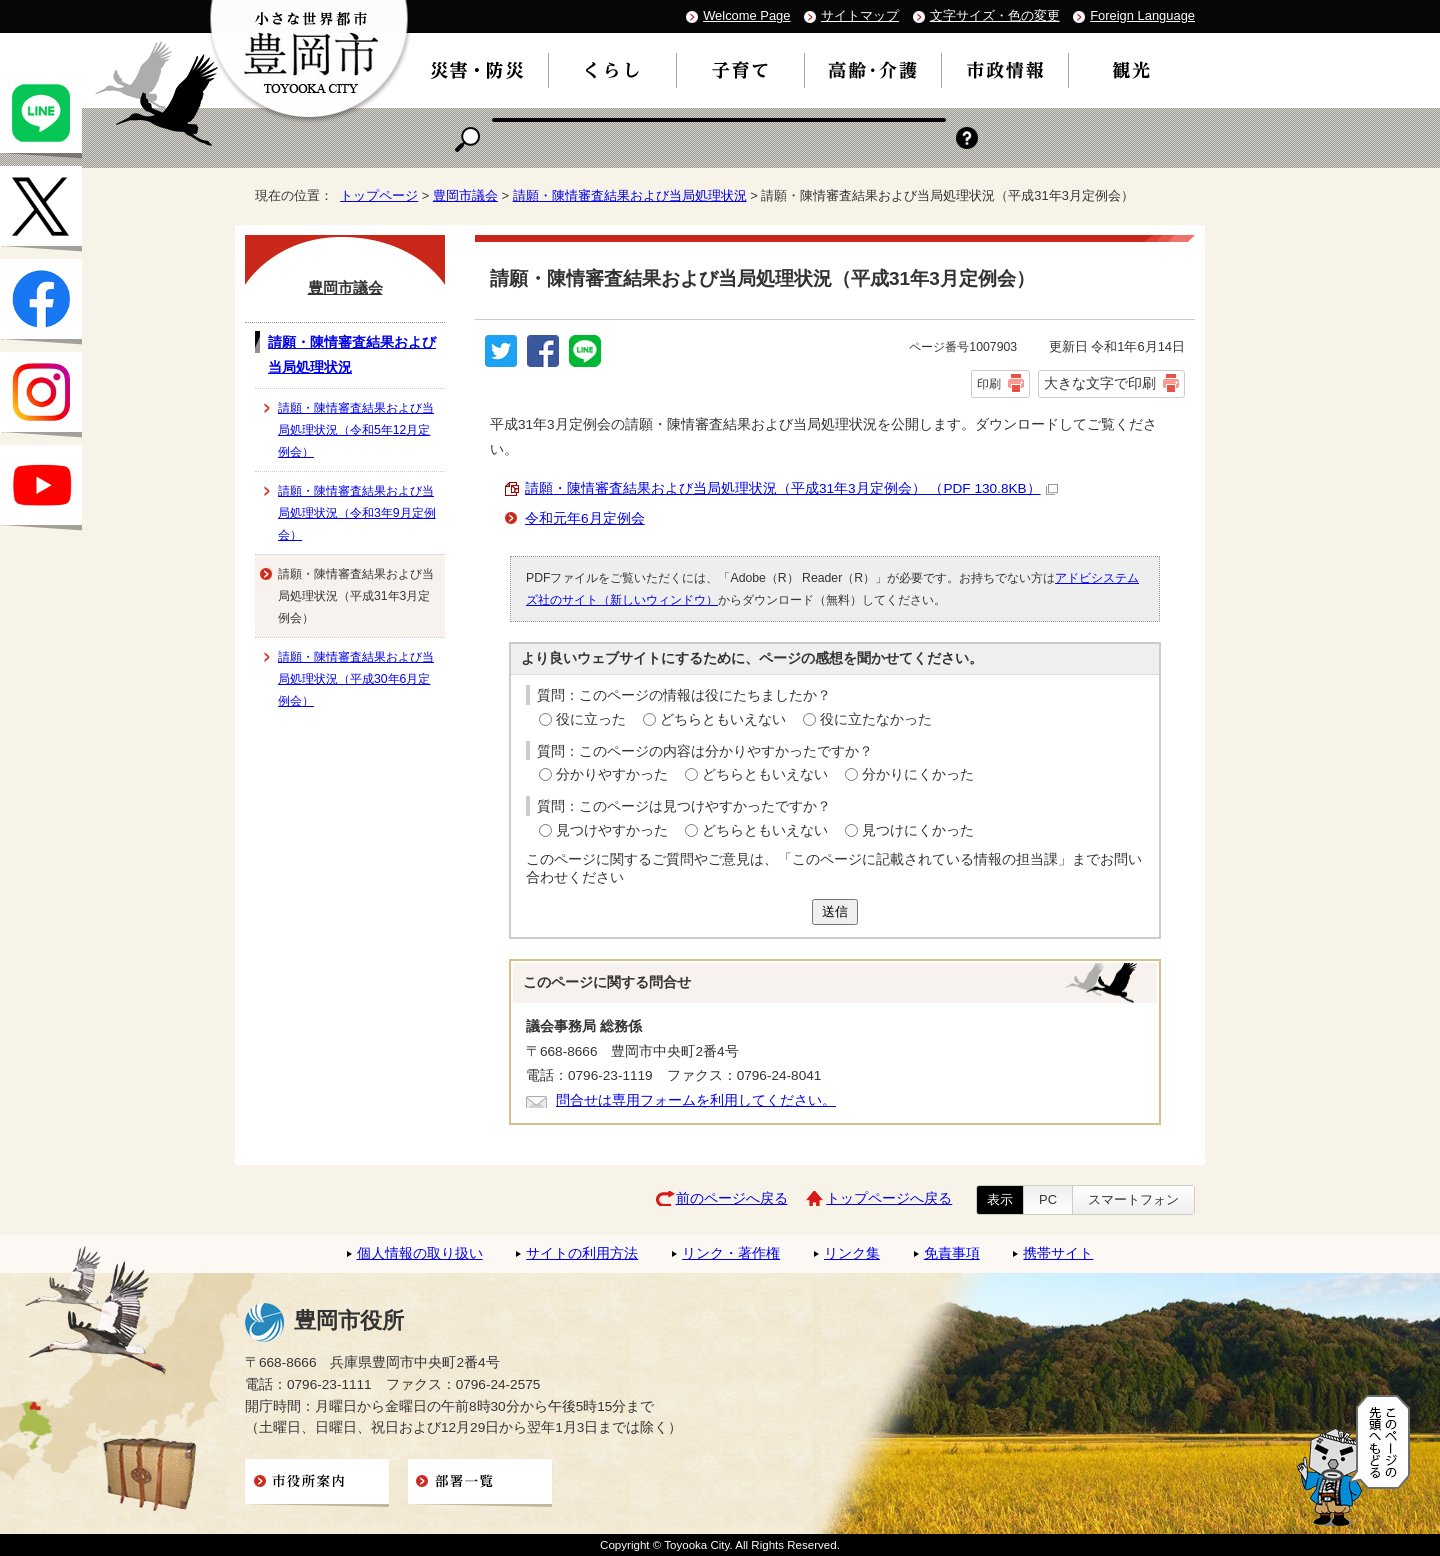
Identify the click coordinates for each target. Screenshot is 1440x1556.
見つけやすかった (612, 830)
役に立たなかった (876, 719)
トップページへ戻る (889, 1198)
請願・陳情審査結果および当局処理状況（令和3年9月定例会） (357, 513)
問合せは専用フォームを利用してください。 (696, 1100)
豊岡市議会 (465, 195)
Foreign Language (1142, 15)
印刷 (989, 384)
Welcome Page (746, 15)
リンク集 (852, 1253)
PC (1048, 1199)
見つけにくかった (918, 830)
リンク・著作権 (731, 1253)
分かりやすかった (612, 774)
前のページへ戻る (732, 1198)
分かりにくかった (918, 774)
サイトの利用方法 (582, 1253)
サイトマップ (860, 15)
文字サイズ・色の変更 (995, 15)
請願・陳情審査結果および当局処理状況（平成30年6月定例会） (356, 679)
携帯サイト (1058, 1253)
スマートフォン (1133, 1199)
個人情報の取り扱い (420, 1253)
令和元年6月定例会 (585, 518)
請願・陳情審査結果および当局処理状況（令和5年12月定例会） (356, 430)
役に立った (591, 719)
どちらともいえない (723, 719)
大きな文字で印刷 (1100, 383)
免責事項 (952, 1253)
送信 (835, 911)
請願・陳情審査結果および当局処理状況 (630, 195)
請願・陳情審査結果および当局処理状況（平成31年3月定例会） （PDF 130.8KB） (791, 488)
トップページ (379, 195)
